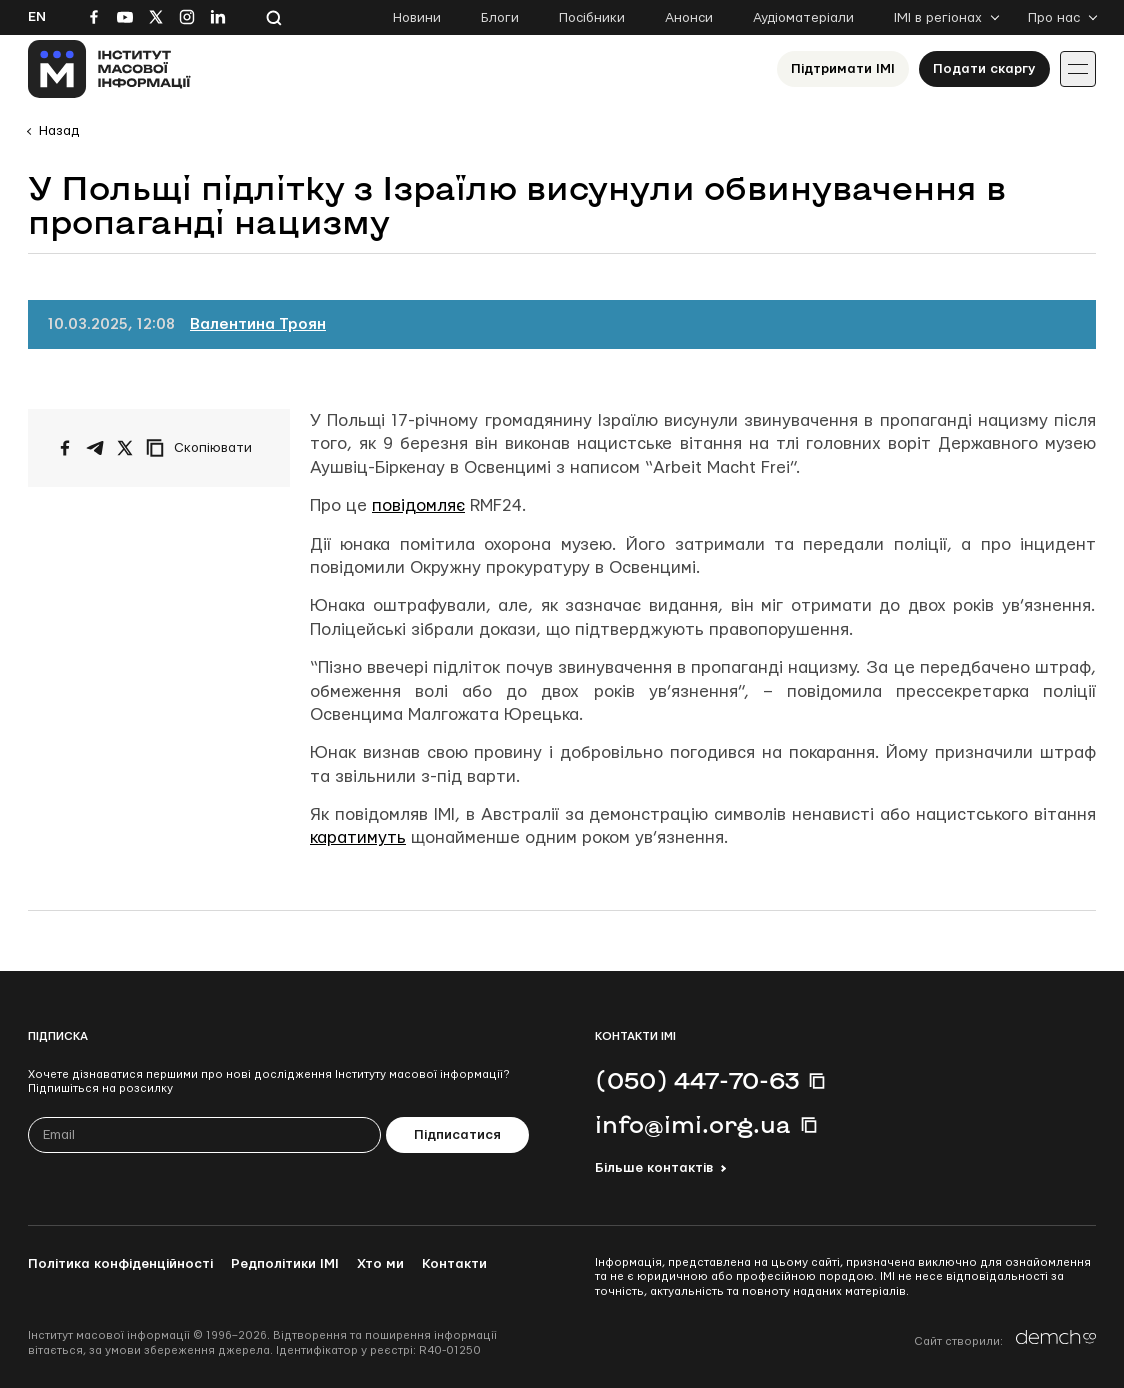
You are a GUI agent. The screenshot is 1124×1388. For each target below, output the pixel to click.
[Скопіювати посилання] (204, 448)
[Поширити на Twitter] (125, 448)
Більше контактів (654, 1168)
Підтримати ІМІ (843, 69)
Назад (59, 131)
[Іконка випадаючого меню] (1078, 69)
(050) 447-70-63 (697, 1080)
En (37, 17)
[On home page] (109, 69)
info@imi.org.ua (693, 1124)
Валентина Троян (258, 324)
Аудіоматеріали (803, 18)
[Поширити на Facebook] (65, 448)
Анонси (689, 18)
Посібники (592, 18)
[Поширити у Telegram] (95, 448)
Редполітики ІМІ (285, 1264)
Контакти (454, 1264)
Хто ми (380, 1264)
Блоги (500, 18)
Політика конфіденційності (120, 1264)
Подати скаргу (984, 69)
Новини (417, 18)
